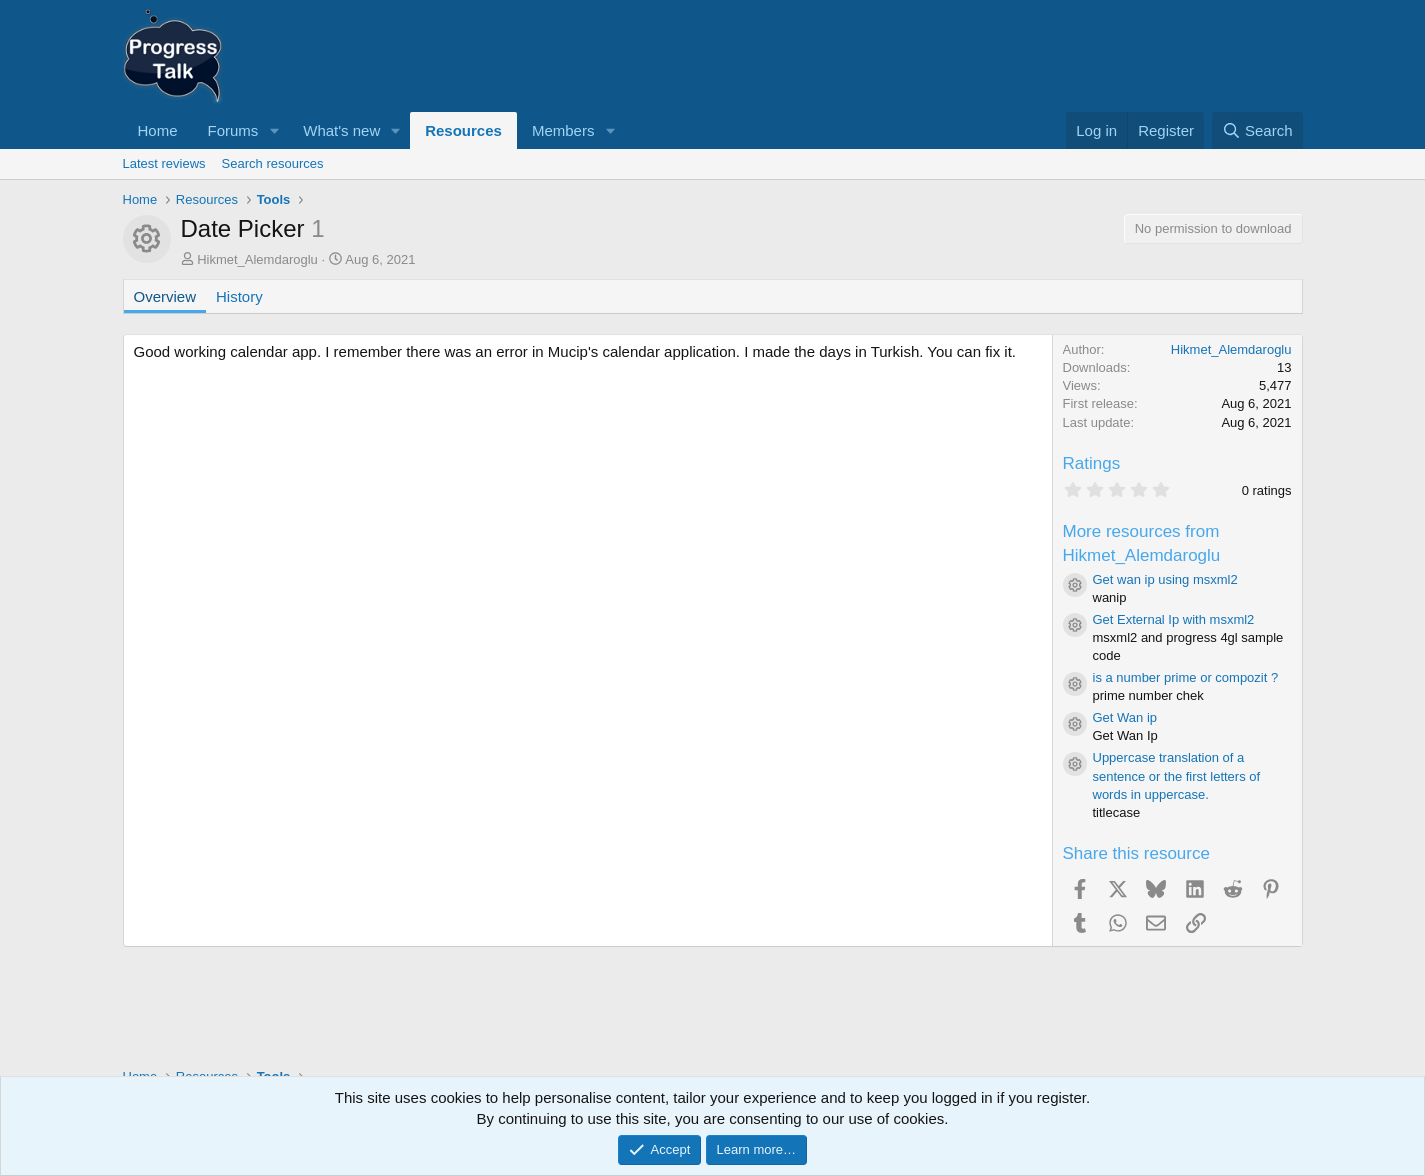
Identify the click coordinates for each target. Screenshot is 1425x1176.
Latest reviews (164, 163)
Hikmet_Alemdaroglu (257, 259)
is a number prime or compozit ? (1186, 677)
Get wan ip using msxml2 (1165, 579)
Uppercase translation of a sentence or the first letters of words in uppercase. (1177, 775)
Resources (463, 130)
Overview (165, 296)
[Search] (1257, 130)
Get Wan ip (1125, 717)
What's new (341, 130)
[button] (274, 130)
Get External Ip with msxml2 (1174, 619)
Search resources (273, 163)
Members (563, 130)
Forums (233, 130)
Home (158, 130)
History (239, 296)
